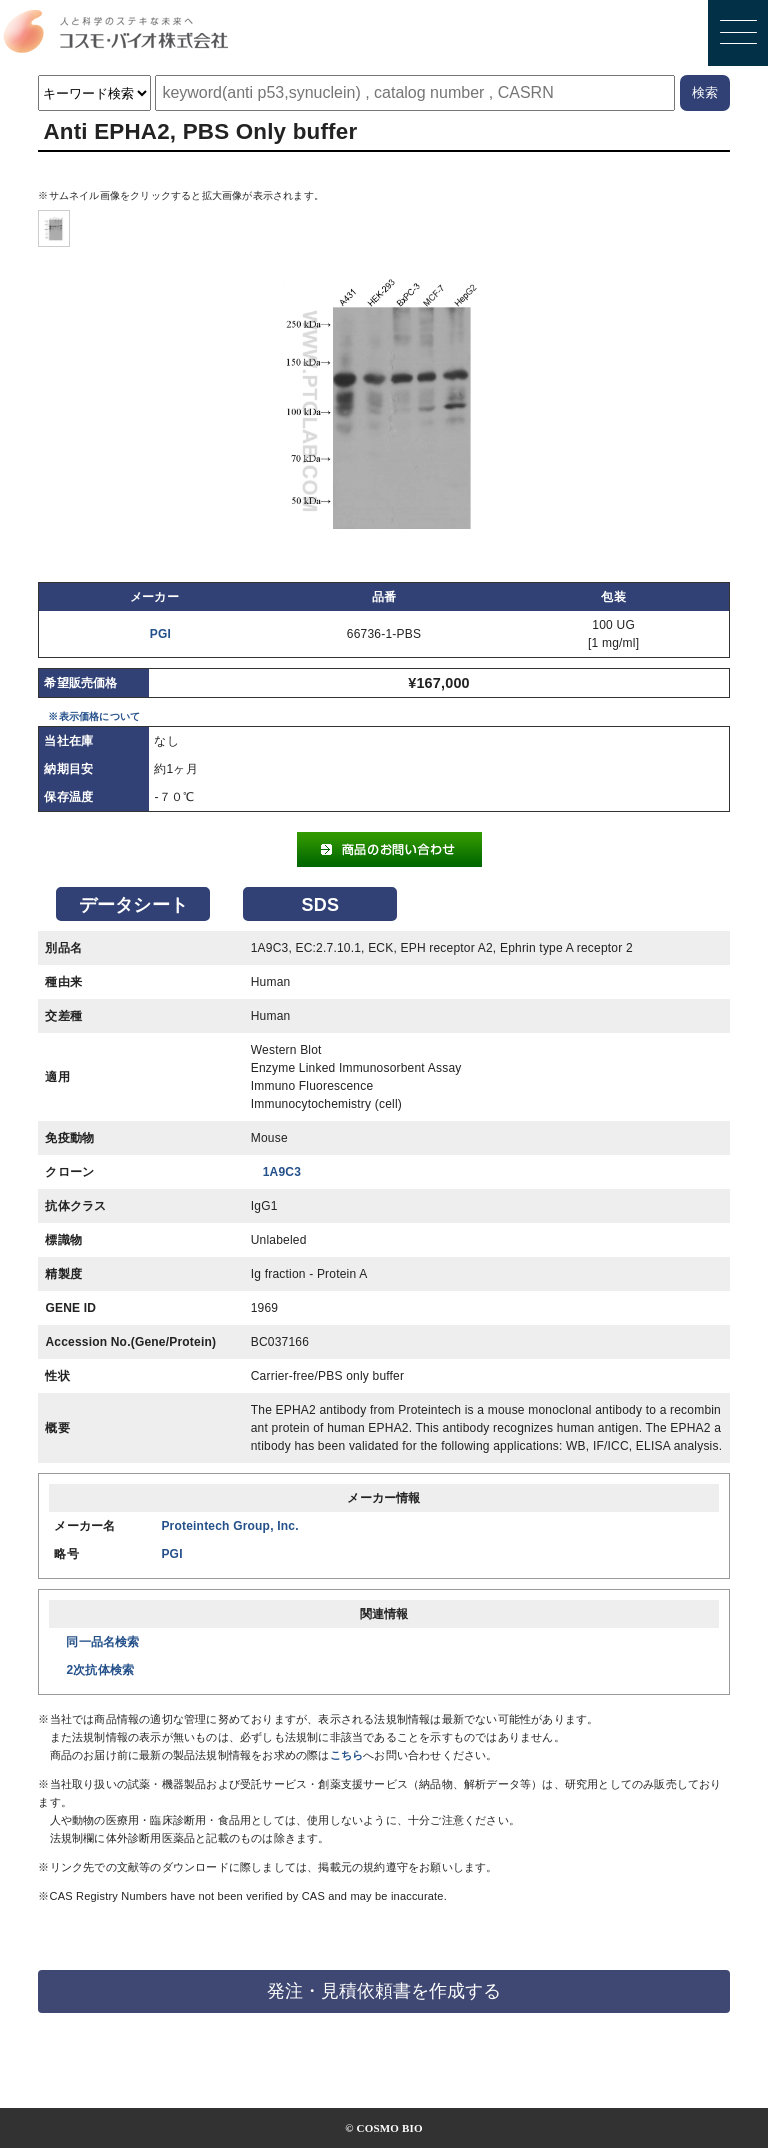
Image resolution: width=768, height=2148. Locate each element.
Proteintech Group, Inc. (229, 1526)
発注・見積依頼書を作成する (384, 1991)
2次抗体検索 (100, 1670)
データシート (133, 905)
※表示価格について (94, 716)
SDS (321, 905)
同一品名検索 (102, 1642)
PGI (160, 634)
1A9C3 (282, 1172)
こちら (347, 1755)
